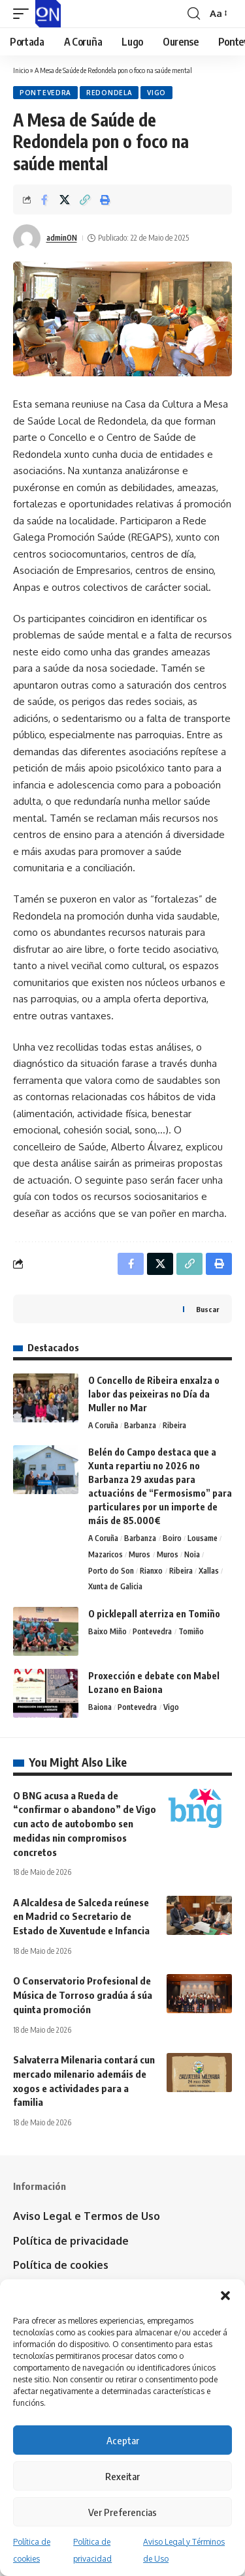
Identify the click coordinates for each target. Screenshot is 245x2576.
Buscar (207, 1309)
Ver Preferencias (122, 2512)
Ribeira (174, 1425)
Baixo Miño (107, 1631)
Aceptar (122, 2440)
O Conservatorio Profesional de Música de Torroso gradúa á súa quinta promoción (82, 1995)
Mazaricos (105, 1554)
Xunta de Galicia (115, 1586)
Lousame (203, 1538)
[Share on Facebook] (44, 199)
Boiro (172, 1538)
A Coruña (103, 1425)
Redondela (109, 93)
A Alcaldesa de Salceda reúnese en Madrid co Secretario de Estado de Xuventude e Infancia (81, 1916)
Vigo (156, 93)
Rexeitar (122, 2476)
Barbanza (140, 1425)
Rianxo (151, 1571)
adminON (61, 238)
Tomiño (191, 1631)
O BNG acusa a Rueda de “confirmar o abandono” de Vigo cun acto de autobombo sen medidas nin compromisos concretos (84, 1824)
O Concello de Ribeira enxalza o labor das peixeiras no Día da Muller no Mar (154, 1394)
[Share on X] (65, 199)
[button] (225, 2295)
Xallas (209, 1571)
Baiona (100, 1707)
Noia (192, 1554)
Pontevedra (45, 93)
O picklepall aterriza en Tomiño (154, 1613)
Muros (139, 1554)
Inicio (21, 70)
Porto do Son (111, 1571)
